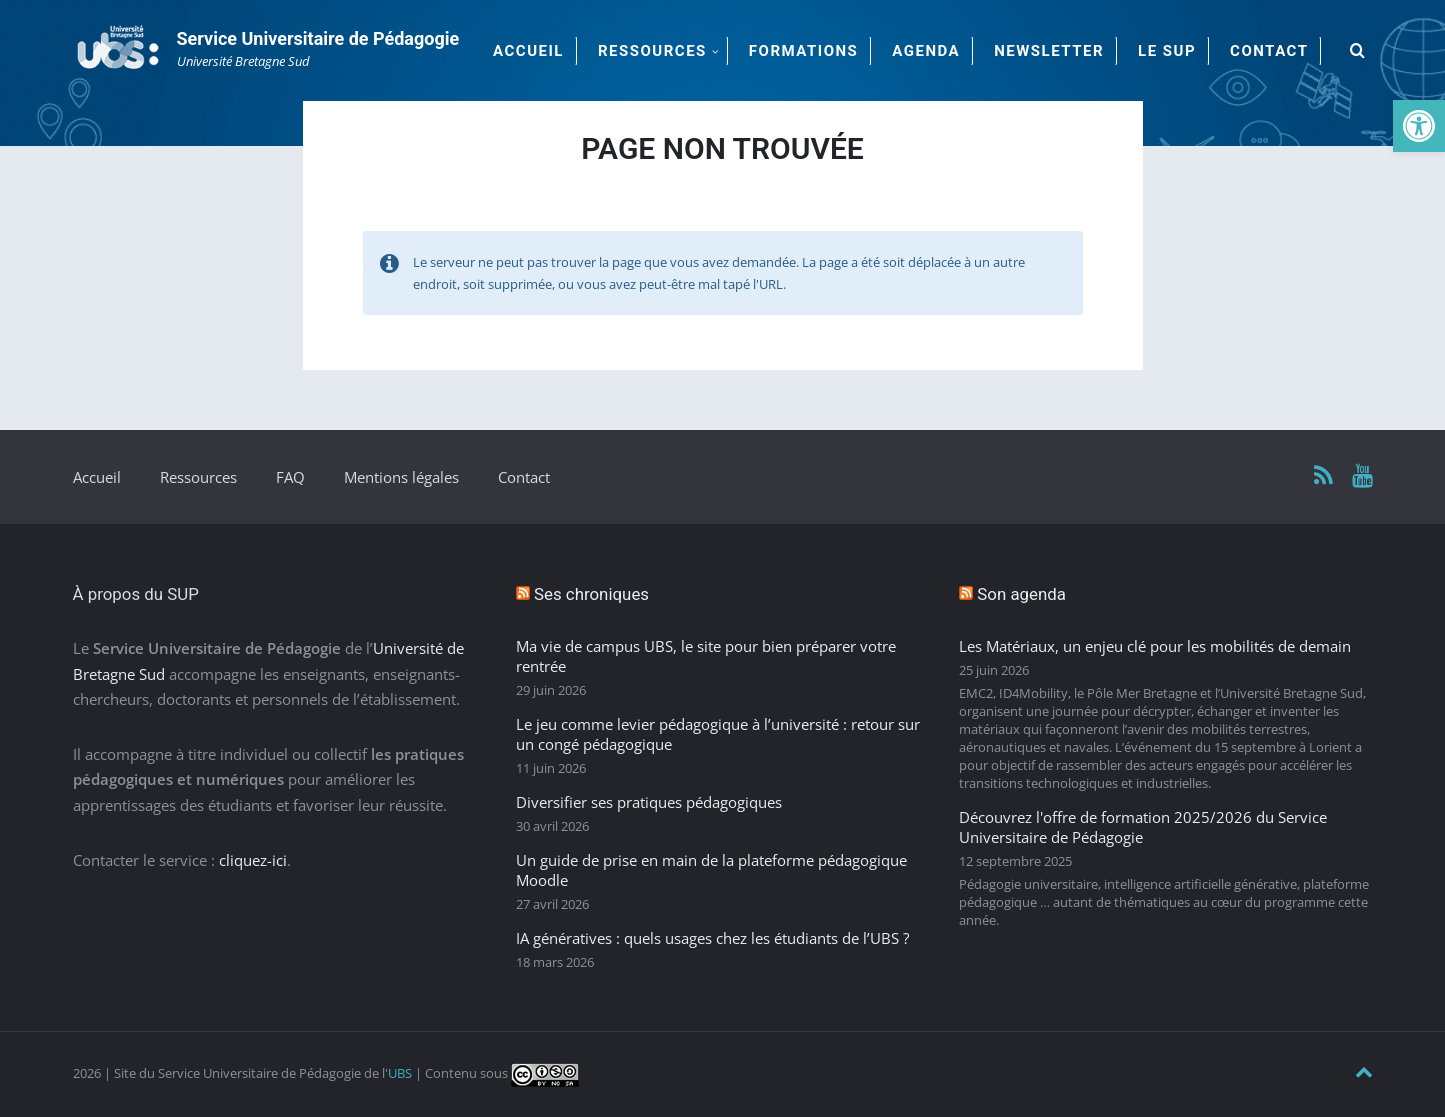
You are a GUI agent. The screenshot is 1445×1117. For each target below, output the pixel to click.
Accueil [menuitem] (528, 51)
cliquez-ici (253, 860)
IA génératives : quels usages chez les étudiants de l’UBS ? (712, 938)
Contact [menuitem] (1269, 51)
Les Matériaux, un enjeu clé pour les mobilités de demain (1155, 646)
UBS (400, 1073)
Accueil (97, 477)
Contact (524, 477)
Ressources (198, 477)
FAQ (290, 477)
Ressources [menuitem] (652, 51)
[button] (1419, 126)
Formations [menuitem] (803, 51)
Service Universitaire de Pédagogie (318, 38)
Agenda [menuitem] (926, 51)
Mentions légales (401, 477)
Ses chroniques (591, 594)
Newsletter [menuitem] (1049, 51)
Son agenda (1021, 594)
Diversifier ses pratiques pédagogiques (649, 802)
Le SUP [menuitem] (1167, 51)
